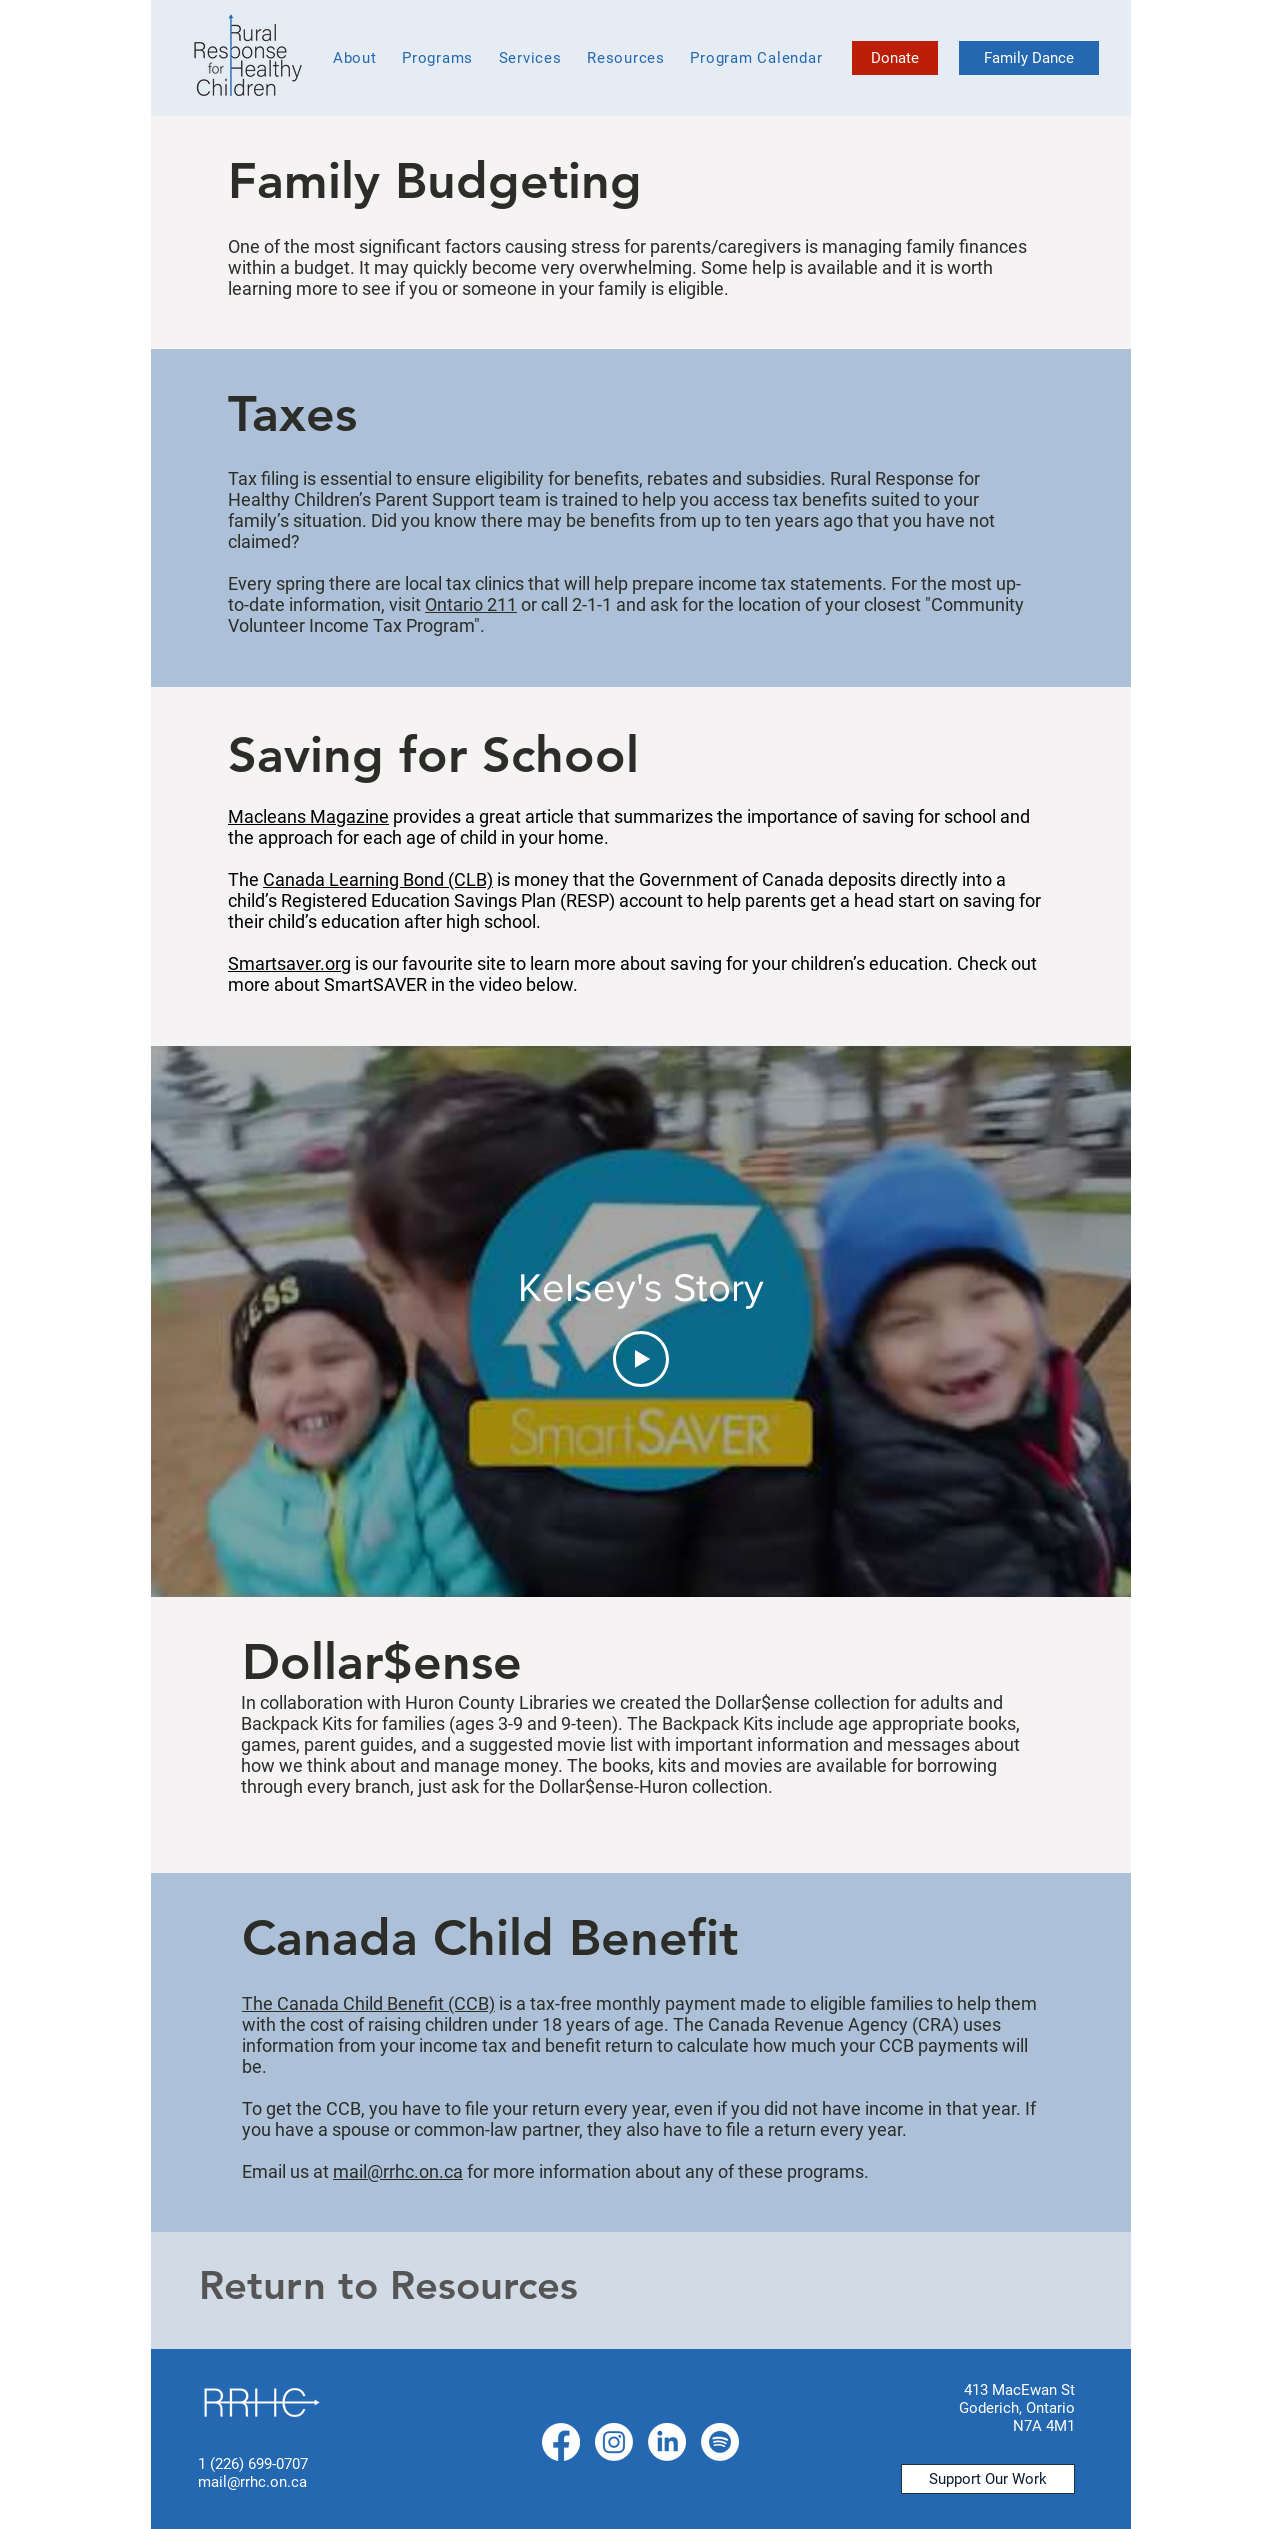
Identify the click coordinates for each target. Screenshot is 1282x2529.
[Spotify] (720, 2442)
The (259, 2003)
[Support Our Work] (988, 2479)
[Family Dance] (1029, 58)
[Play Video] (641, 1359)
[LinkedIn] (667, 2442)
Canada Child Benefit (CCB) (386, 2003)
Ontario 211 (471, 604)
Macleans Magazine (308, 816)
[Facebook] (561, 2442)
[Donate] (895, 58)
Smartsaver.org (289, 963)
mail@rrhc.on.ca (398, 2171)
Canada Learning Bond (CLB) (378, 879)
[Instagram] (614, 2442)
